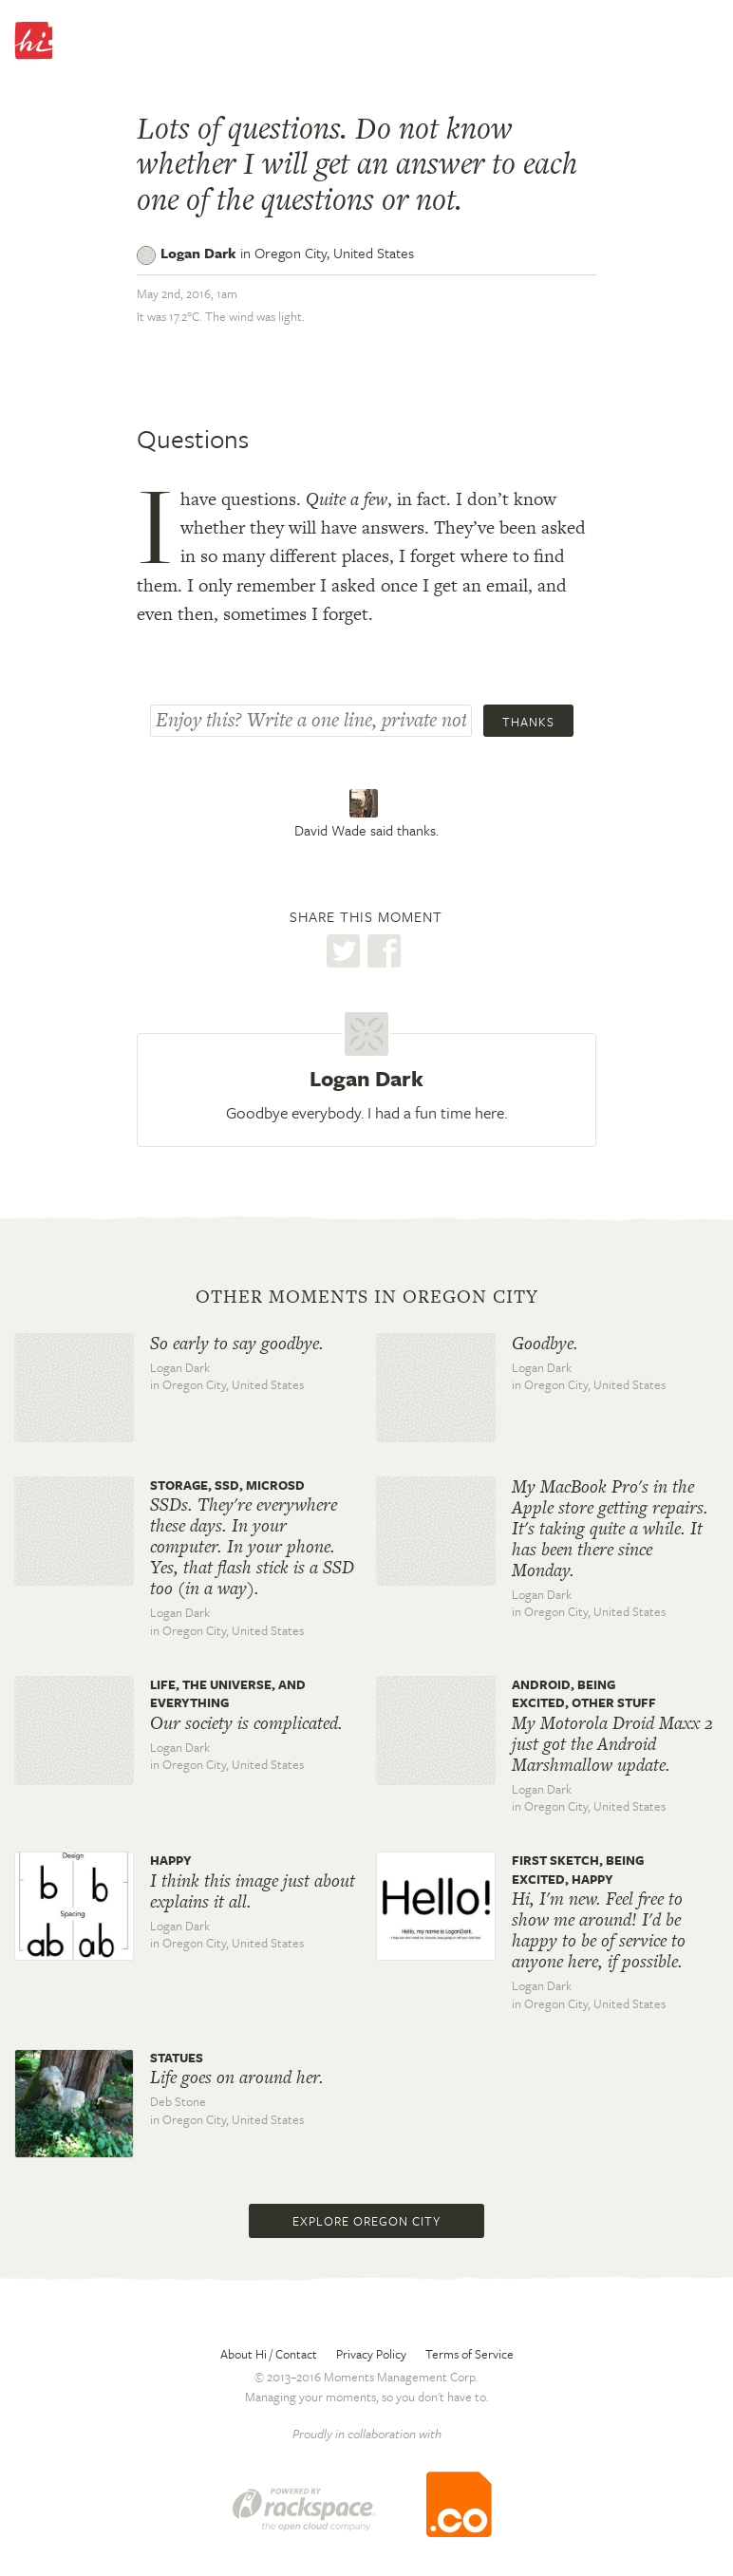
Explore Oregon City (366, 2220)
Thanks (528, 721)
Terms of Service (469, 2353)
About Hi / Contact (268, 2353)
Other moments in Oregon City (367, 1297)
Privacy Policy (371, 2353)
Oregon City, (334, 252)
